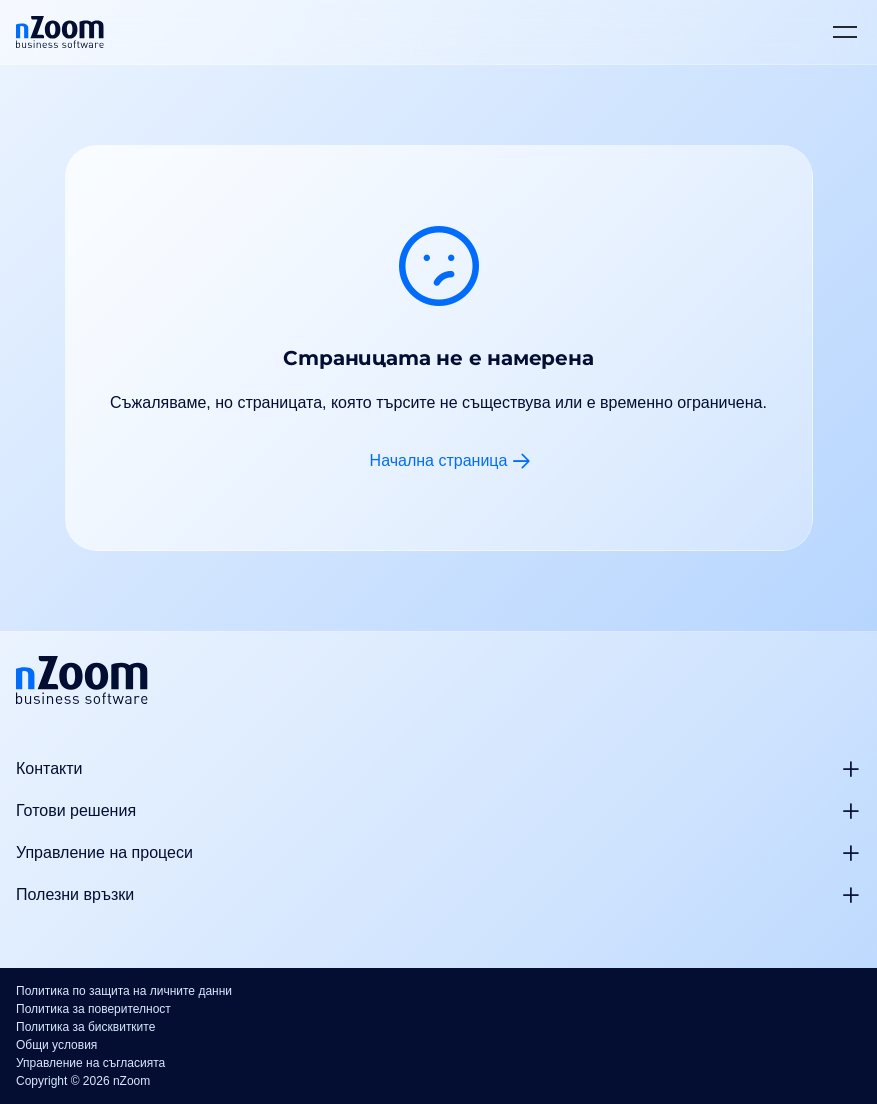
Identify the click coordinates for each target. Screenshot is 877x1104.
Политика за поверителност (93, 1009)
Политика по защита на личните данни (124, 991)
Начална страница (439, 460)
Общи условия (56, 1045)
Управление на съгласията (90, 1063)
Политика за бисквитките (85, 1027)
